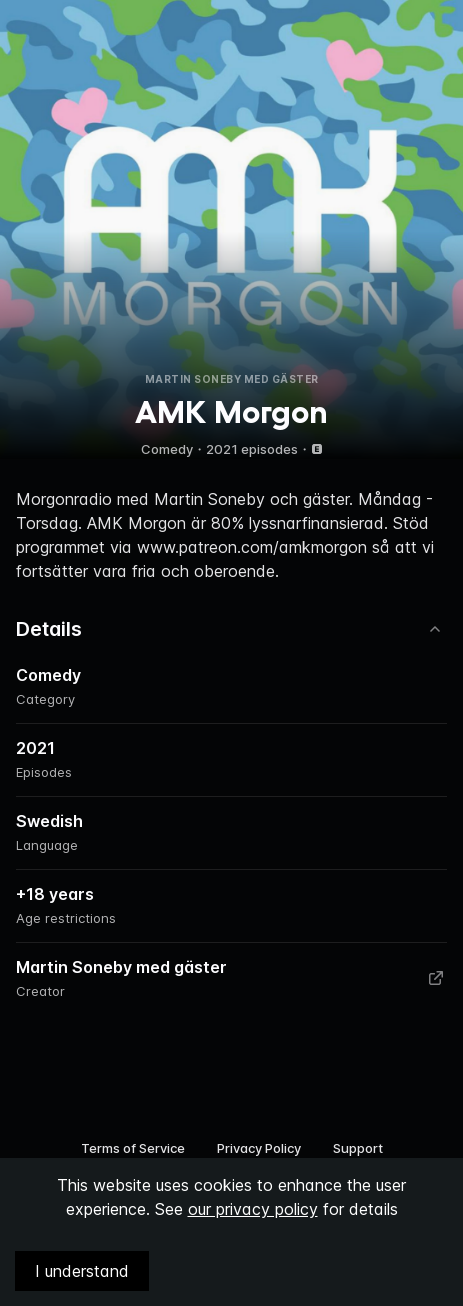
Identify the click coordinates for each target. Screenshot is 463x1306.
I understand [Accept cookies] (82, 1271)
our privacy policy (253, 1209)
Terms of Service (133, 1148)
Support (358, 1148)
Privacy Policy (259, 1148)
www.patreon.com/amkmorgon (252, 547)
